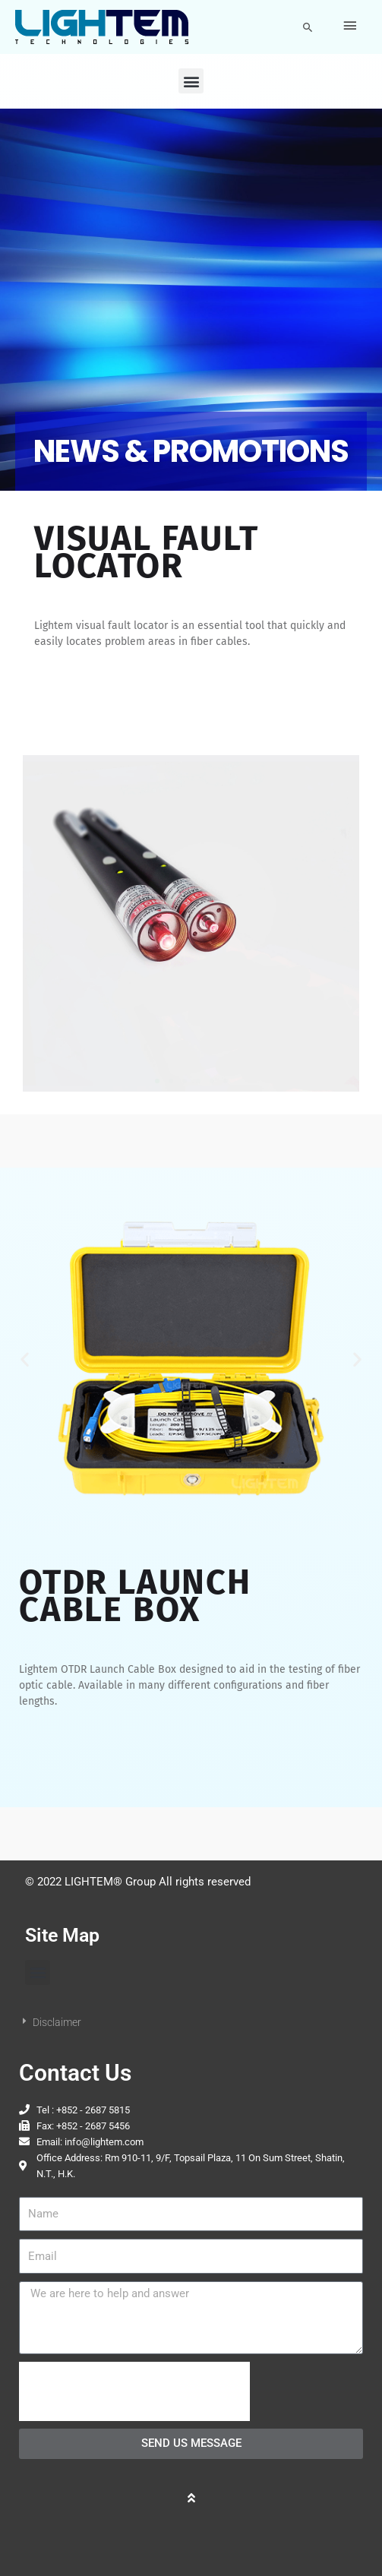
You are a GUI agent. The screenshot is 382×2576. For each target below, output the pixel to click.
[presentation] (134, 2391)
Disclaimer (57, 2022)
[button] (307, 27)
